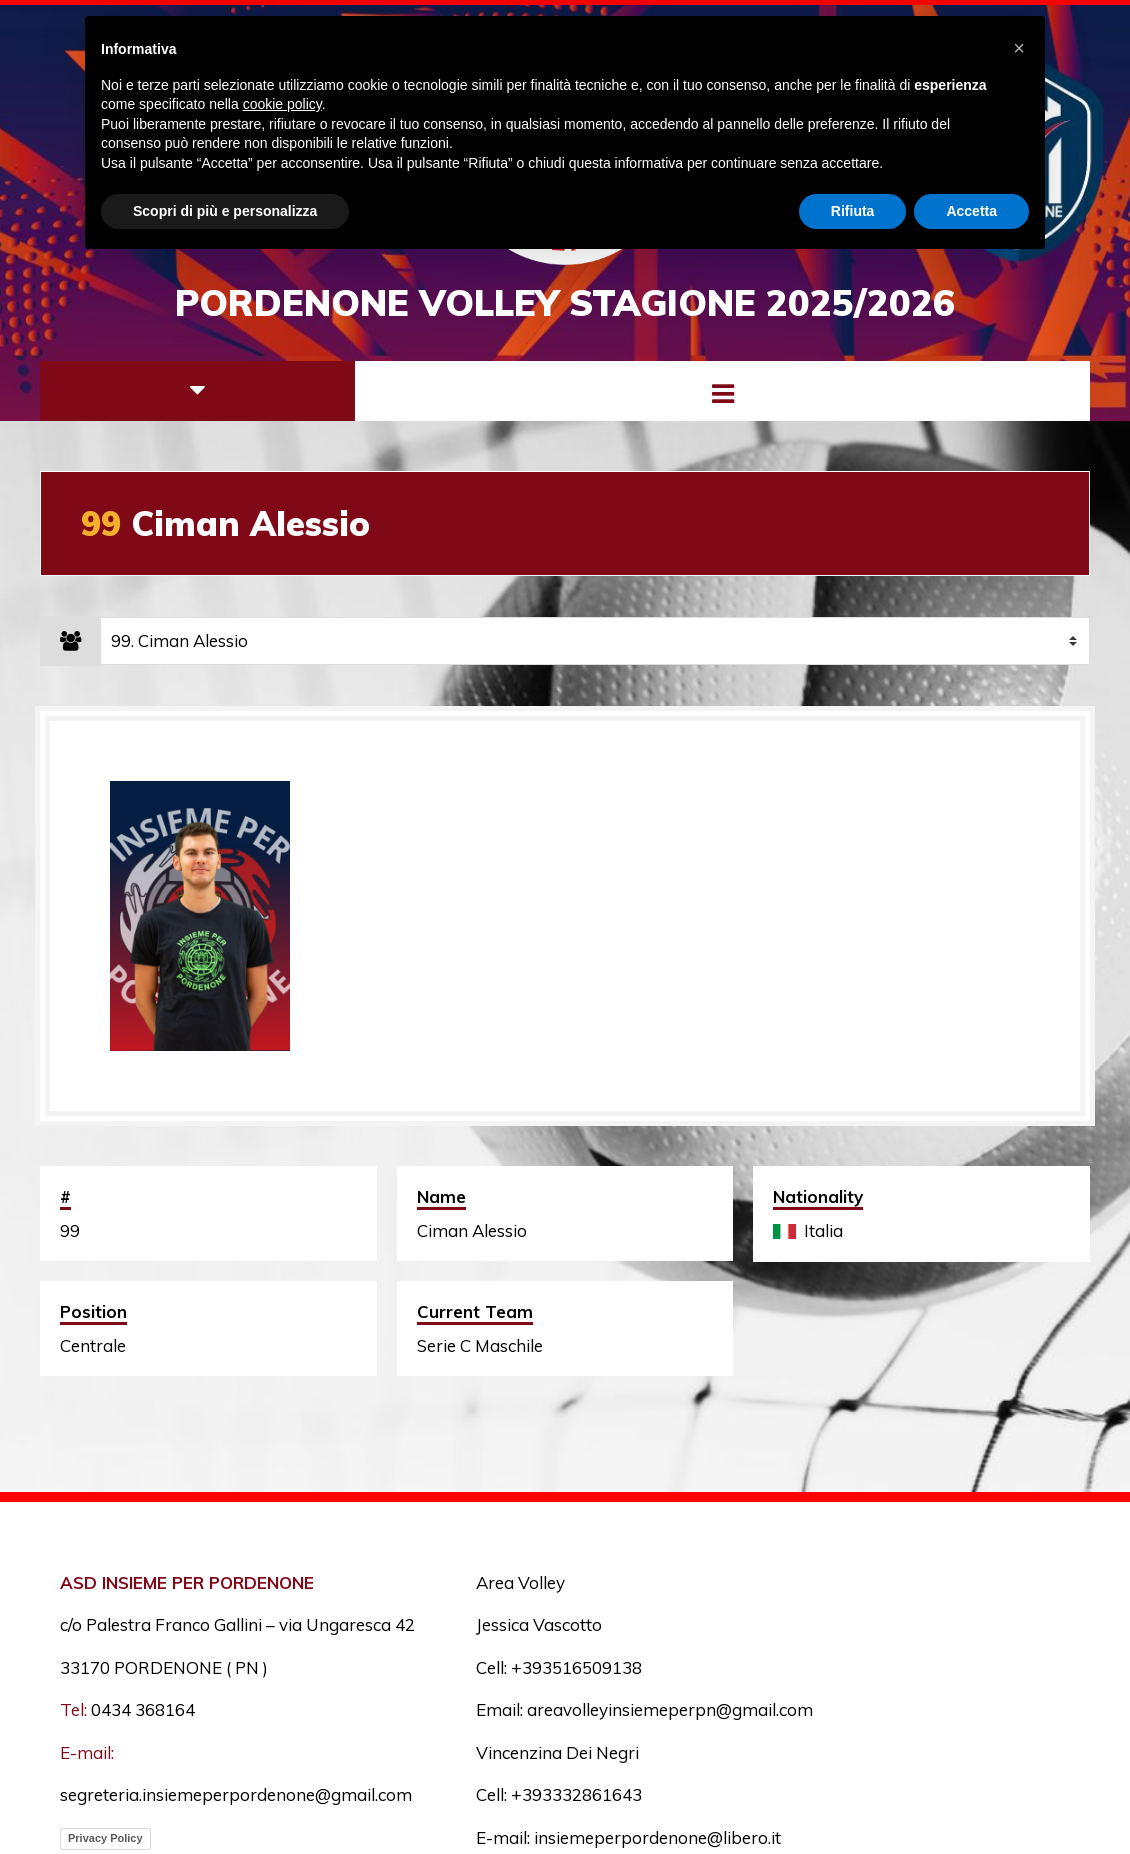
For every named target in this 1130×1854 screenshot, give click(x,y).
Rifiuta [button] (853, 211)
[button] (1019, 48)
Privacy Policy (105, 1838)
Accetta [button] (971, 211)
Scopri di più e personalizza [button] (225, 211)
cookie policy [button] (282, 104)
